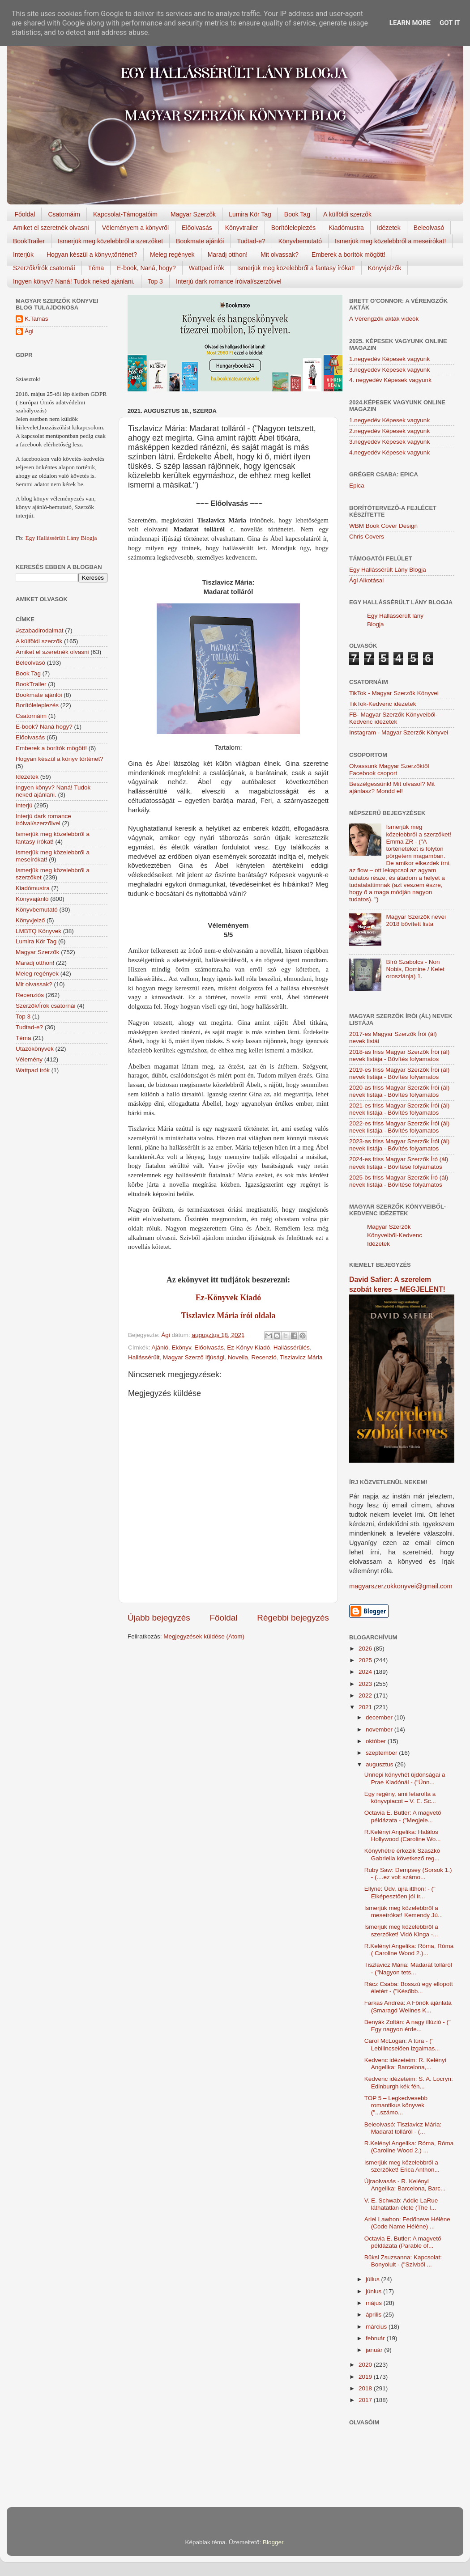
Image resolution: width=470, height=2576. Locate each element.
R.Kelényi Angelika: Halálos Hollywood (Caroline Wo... (402, 1835)
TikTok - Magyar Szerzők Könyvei (394, 693)
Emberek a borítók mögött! (348, 254)
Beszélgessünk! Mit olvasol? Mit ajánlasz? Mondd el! (392, 787)
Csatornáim (64, 214)
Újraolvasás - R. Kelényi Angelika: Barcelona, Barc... (405, 2185)
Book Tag (297, 214)
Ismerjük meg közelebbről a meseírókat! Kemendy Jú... (403, 1911)
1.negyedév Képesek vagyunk (389, 359)
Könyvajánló (32, 898)
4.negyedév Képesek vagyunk (389, 452)
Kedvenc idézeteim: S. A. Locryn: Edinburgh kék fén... (408, 2082)
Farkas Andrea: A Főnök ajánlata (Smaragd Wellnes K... (408, 2006)
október (377, 1741)
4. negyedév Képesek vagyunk (390, 380)
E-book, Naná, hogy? (146, 268)
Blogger (273, 2542)
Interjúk (23, 254)
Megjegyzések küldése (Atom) (203, 1636)
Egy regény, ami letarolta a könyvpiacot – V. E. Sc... (400, 1797)
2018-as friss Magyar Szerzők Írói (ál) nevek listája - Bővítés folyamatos (399, 1055)
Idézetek (389, 227)
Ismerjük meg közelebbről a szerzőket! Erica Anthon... (402, 2166)
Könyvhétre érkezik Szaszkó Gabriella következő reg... (402, 1854)
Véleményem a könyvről (135, 227)
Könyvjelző (30, 920)
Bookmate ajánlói (200, 241)
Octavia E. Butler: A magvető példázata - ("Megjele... (402, 1816)
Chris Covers (366, 536)
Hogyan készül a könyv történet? (59, 758)
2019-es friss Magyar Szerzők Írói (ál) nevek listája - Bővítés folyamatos (399, 1073)
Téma (96, 268)
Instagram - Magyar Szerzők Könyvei (398, 732)
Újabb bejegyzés (159, 1617)
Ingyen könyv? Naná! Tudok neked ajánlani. (74, 281)
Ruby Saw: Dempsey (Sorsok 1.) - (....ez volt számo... (408, 1873)
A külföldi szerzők (347, 214)
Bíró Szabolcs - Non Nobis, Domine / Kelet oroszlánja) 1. (415, 969)
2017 (366, 2400)
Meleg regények (172, 254)
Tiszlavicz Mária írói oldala (228, 1315)
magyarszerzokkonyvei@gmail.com (401, 1586)
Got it (450, 23)
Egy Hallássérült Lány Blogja (61, 538)
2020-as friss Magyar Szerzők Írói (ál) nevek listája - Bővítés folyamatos (399, 1091)
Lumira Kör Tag (250, 214)
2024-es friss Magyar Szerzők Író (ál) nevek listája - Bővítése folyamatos (398, 1163)
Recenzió (263, 1357)
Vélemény (29, 1059)
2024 (366, 1671)
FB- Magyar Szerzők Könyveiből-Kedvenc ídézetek (393, 718)
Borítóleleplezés (293, 227)
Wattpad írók (206, 268)
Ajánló (160, 1347)
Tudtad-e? (251, 241)
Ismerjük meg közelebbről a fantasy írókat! (296, 268)
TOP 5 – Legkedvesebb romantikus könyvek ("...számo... (395, 2105)
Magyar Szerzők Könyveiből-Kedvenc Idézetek (394, 1235)
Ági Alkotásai (366, 580)
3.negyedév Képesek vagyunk (389, 369)
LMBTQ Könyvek (38, 931)
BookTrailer (29, 241)
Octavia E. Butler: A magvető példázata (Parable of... (402, 2242)
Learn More (410, 23)
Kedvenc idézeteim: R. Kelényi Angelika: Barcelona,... (405, 2064)
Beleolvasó (429, 227)
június (374, 2291)
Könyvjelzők (385, 268)
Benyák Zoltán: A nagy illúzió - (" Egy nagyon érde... (407, 2026)
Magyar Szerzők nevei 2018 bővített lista (416, 920)
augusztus (380, 1764)
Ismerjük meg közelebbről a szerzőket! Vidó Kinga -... (401, 1930)
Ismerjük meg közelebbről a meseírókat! (390, 241)
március (377, 2326)
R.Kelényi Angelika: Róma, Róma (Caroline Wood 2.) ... (409, 2147)
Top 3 (155, 281)
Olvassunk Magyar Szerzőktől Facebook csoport (389, 770)
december (380, 1717)
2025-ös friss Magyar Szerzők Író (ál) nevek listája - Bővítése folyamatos (398, 1181)
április (374, 2314)
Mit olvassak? (280, 254)
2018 (366, 2388)
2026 (366, 1648)
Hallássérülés (291, 1347)
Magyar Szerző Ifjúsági (193, 1357)
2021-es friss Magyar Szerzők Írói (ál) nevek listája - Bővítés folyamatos (399, 1109)
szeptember (382, 1752)
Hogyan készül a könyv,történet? (92, 254)
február (376, 2338)
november (380, 1729)
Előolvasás (197, 227)
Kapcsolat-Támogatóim (125, 214)
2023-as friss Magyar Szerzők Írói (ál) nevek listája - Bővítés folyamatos (399, 1145)
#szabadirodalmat (40, 630)
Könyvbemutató (300, 241)
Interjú (24, 805)
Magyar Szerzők (193, 214)
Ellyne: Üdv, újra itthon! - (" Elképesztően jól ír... (400, 1892)
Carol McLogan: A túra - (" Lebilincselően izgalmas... (402, 2044)
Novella (238, 1357)
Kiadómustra (346, 227)
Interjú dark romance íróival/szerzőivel (229, 281)
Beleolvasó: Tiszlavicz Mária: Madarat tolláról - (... (403, 2128)
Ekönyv (181, 1347)
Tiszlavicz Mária (301, 1357)
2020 (366, 2364)
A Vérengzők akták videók (384, 318)
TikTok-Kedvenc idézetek (382, 703)
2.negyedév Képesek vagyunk (389, 431)
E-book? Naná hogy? (44, 726)
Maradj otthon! (228, 254)
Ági (29, 331)
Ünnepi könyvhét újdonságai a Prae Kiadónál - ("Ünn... (404, 1778)
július (373, 2279)
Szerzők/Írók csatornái (44, 268)
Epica (356, 485)
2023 (366, 1684)
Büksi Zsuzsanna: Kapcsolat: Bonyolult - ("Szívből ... (403, 2261)
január (375, 2350)
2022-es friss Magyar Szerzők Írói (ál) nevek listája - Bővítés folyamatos (399, 1127)
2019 (366, 2376)
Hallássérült (144, 1357)
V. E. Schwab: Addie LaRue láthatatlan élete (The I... (401, 2204)
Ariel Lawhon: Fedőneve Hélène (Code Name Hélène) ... (407, 2223)
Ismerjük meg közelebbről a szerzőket (110, 241)
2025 (366, 1660)
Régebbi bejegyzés (293, 1617)
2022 (366, 1695)
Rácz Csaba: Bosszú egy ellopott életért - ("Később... (408, 1988)
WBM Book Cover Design (383, 525)
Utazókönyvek (35, 1048)
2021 (366, 1707)
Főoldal (25, 214)
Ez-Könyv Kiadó (248, 1347)
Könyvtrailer (241, 227)
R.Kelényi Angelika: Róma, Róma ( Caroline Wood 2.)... (409, 1949)
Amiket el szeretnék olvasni (51, 227)
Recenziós (30, 995)
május (375, 2303)
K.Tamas (36, 318)
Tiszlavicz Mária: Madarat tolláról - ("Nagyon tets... (408, 1968)
